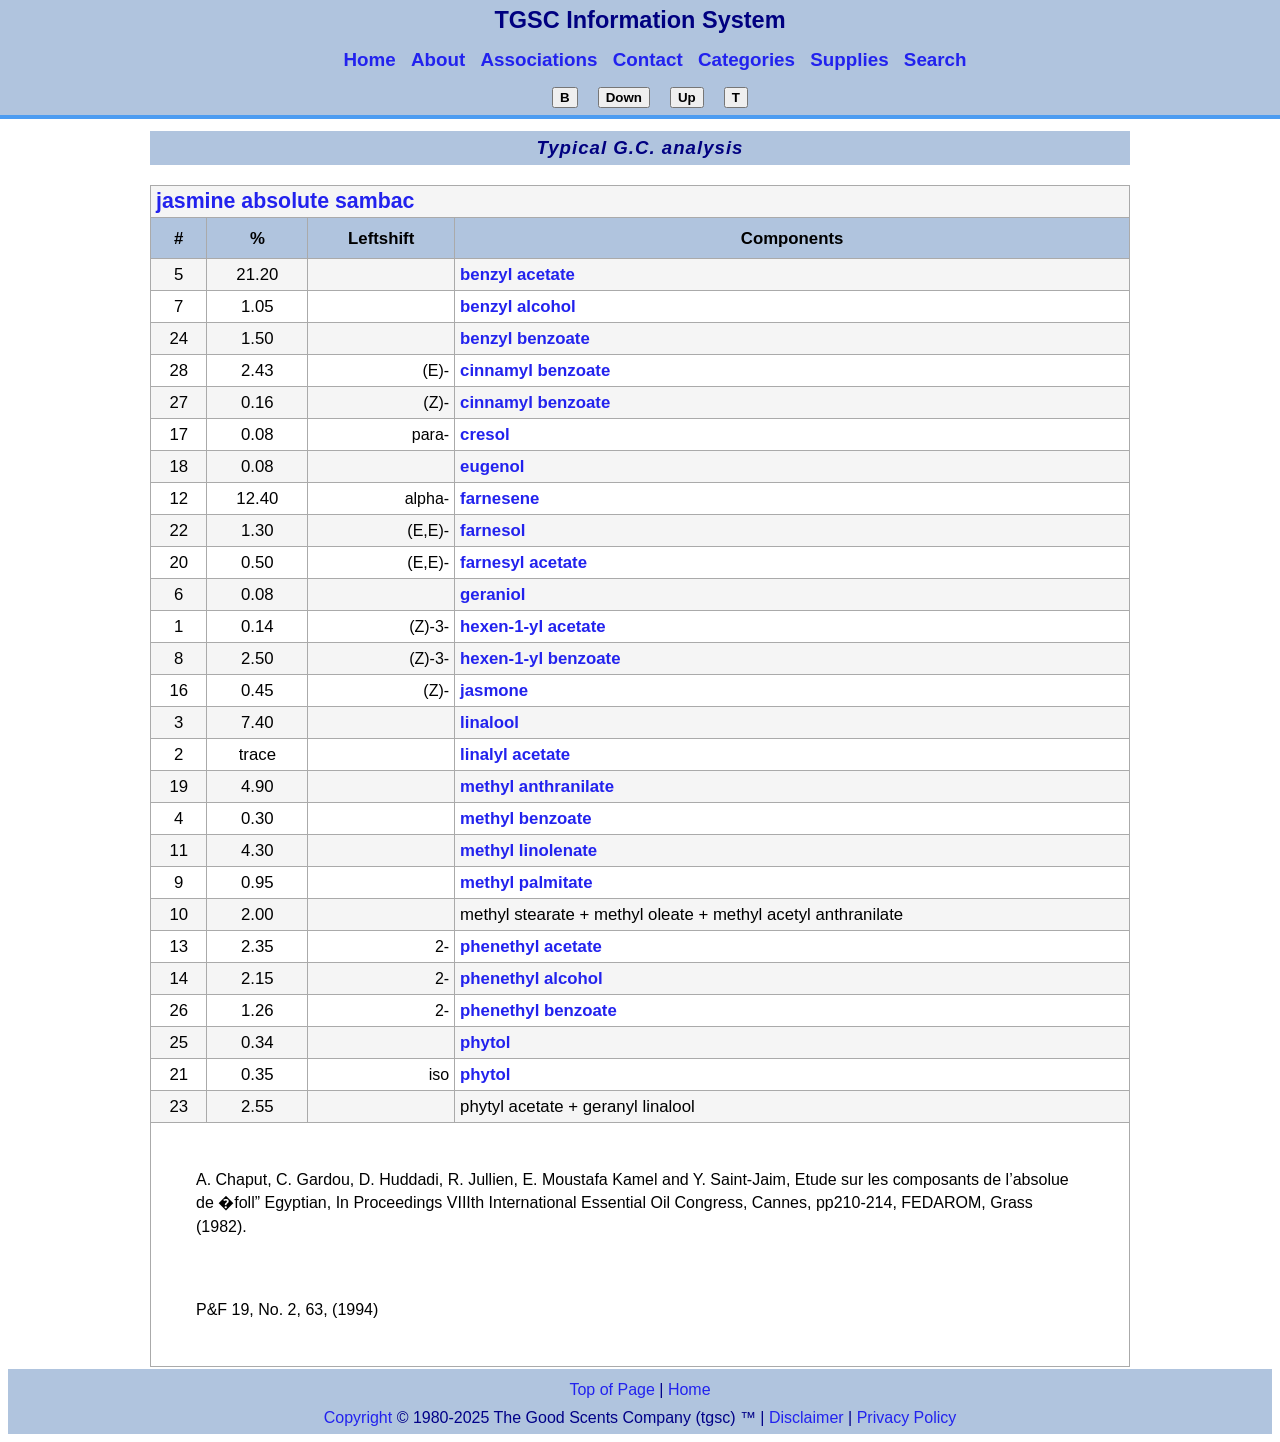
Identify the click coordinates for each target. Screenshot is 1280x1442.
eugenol (492, 466)
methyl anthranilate (537, 786)
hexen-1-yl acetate (533, 626)
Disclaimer (806, 1417)
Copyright (358, 1417)
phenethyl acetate (531, 946)
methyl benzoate (525, 818)
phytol (485, 1042)
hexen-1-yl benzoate (540, 658)
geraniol (492, 594)
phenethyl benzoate (538, 1010)
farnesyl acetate (523, 562)
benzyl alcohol (518, 306)
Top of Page (611, 1389)
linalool (489, 722)
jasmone (494, 690)
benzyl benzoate (525, 338)
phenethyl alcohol (531, 978)
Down (624, 97)
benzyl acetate (517, 274)
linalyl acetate (515, 754)
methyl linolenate (528, 850)
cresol (484, 434)
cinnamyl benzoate (535, 370)
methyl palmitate (526, 882)
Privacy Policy (904, 1417)
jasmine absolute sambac (285, 201)
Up (687, 97)
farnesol (492, 530)
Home (689, 1389)
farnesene (499, 498)
